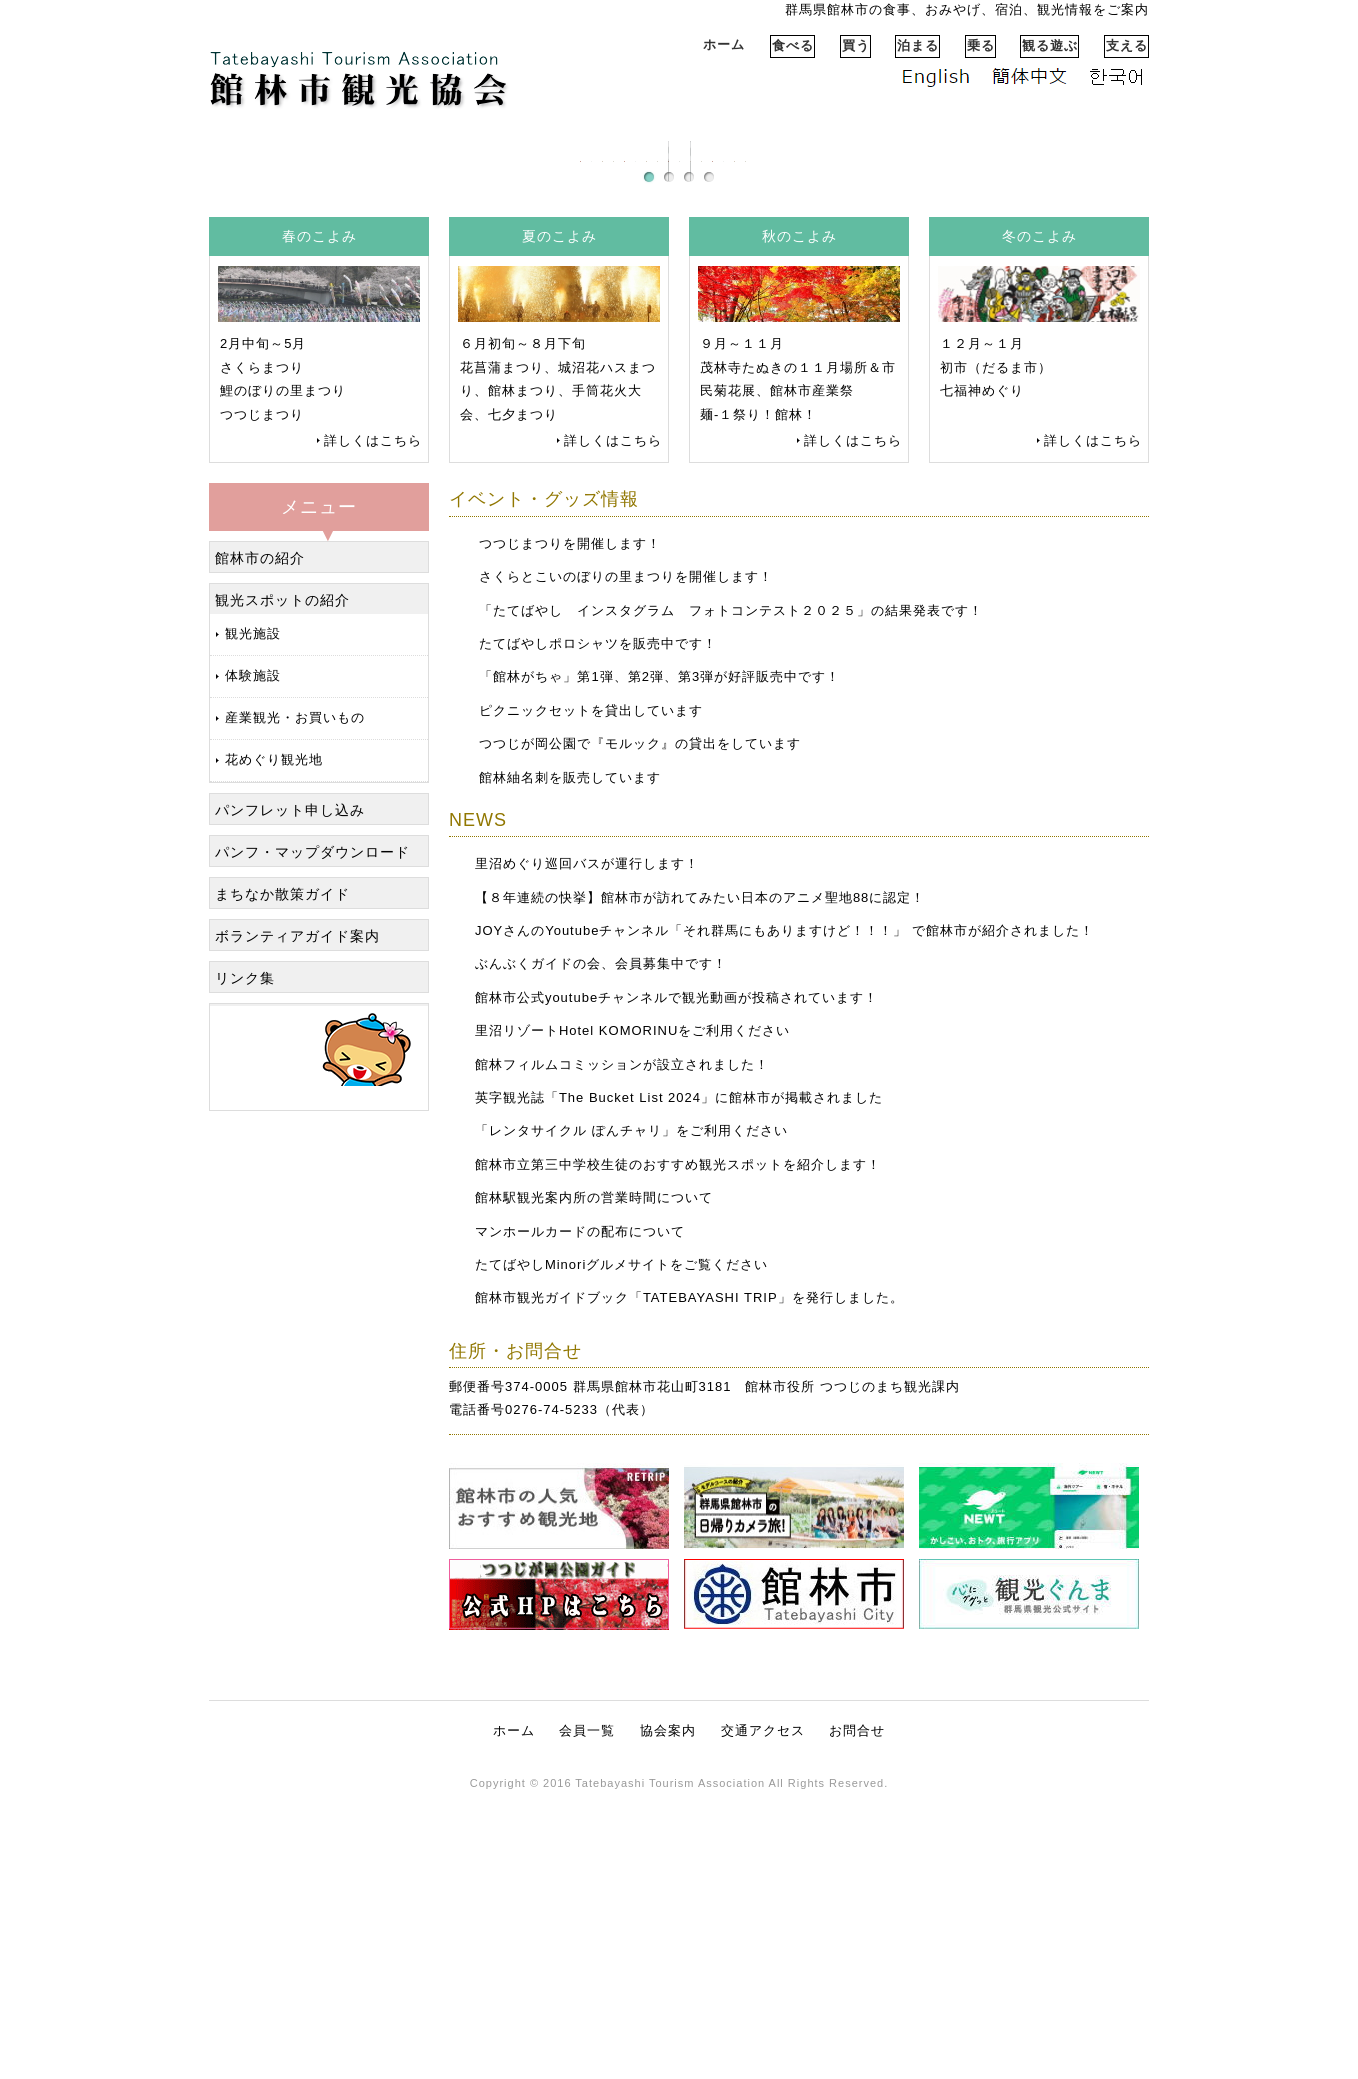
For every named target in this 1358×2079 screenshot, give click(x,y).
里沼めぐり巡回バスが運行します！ (587, 1142)
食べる (793, 45)
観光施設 (253, 912)
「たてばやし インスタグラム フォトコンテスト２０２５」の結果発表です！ (731, 889)
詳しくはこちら (373, 719)
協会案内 (668, 2009)
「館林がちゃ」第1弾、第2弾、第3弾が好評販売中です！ (659, 955)
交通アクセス (763, 2009)
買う (856, 45)
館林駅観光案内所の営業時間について (594, 1476)
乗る (981, 45)
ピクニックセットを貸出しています (591, 989)
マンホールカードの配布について (580, 1510)
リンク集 (245, 1257)
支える (1127, 45)
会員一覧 (587, 2009)
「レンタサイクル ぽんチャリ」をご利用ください (631, 1409)
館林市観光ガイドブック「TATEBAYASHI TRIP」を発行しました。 (689, 1576)
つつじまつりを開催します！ (570, 822)
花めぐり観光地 (274, 1038)
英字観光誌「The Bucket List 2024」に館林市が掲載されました (679, 1376)
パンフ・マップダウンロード (312, 1131)
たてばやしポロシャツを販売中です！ (598, 922)
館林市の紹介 (260, 837)
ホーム (724, 44)
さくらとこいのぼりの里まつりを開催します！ (626, 855)
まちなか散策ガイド (282, 1173)
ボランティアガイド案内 (297, 1215)
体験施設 (253, 954)
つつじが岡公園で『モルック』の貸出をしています (640, 1022)
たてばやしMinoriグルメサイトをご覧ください (621, 1543)
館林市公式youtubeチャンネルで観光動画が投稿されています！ (676, 1276)
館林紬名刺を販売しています (570, 1056)
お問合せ (857, 2009)
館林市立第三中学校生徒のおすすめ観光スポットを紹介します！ (678, 1443)
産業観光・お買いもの (295, 996)
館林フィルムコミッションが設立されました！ (622, 1343)
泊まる (918, 45)
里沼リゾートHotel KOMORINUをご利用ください (632, 1309)
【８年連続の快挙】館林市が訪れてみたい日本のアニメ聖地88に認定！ (700, 1176)
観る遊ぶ (1050, 45)
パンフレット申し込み (290, 1089)
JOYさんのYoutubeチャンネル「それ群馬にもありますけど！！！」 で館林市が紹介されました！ (784, 1209)
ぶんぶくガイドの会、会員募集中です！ (601, 1242)
